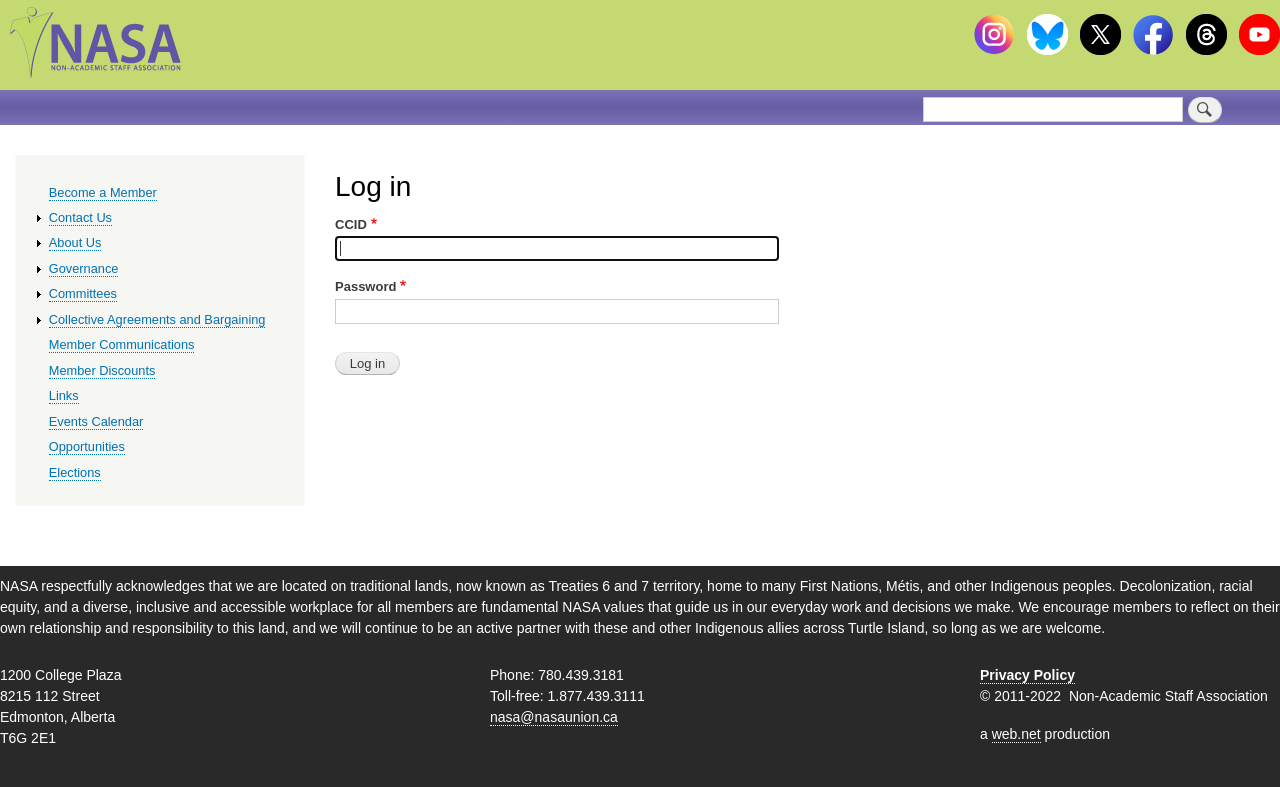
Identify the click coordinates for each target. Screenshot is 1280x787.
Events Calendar (96, 421)
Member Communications (122, 344)
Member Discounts (102, 370)
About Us (75, 242)
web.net (1016, 734)
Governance (84, 268)
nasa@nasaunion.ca (554, 717)
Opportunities (87, 446)
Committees (83, 293)
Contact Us (80, 217)
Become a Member (103, 192)
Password (365, 286)
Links (64, 395)
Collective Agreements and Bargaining (157, 319)
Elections (75, 472)
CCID (351, 224)
